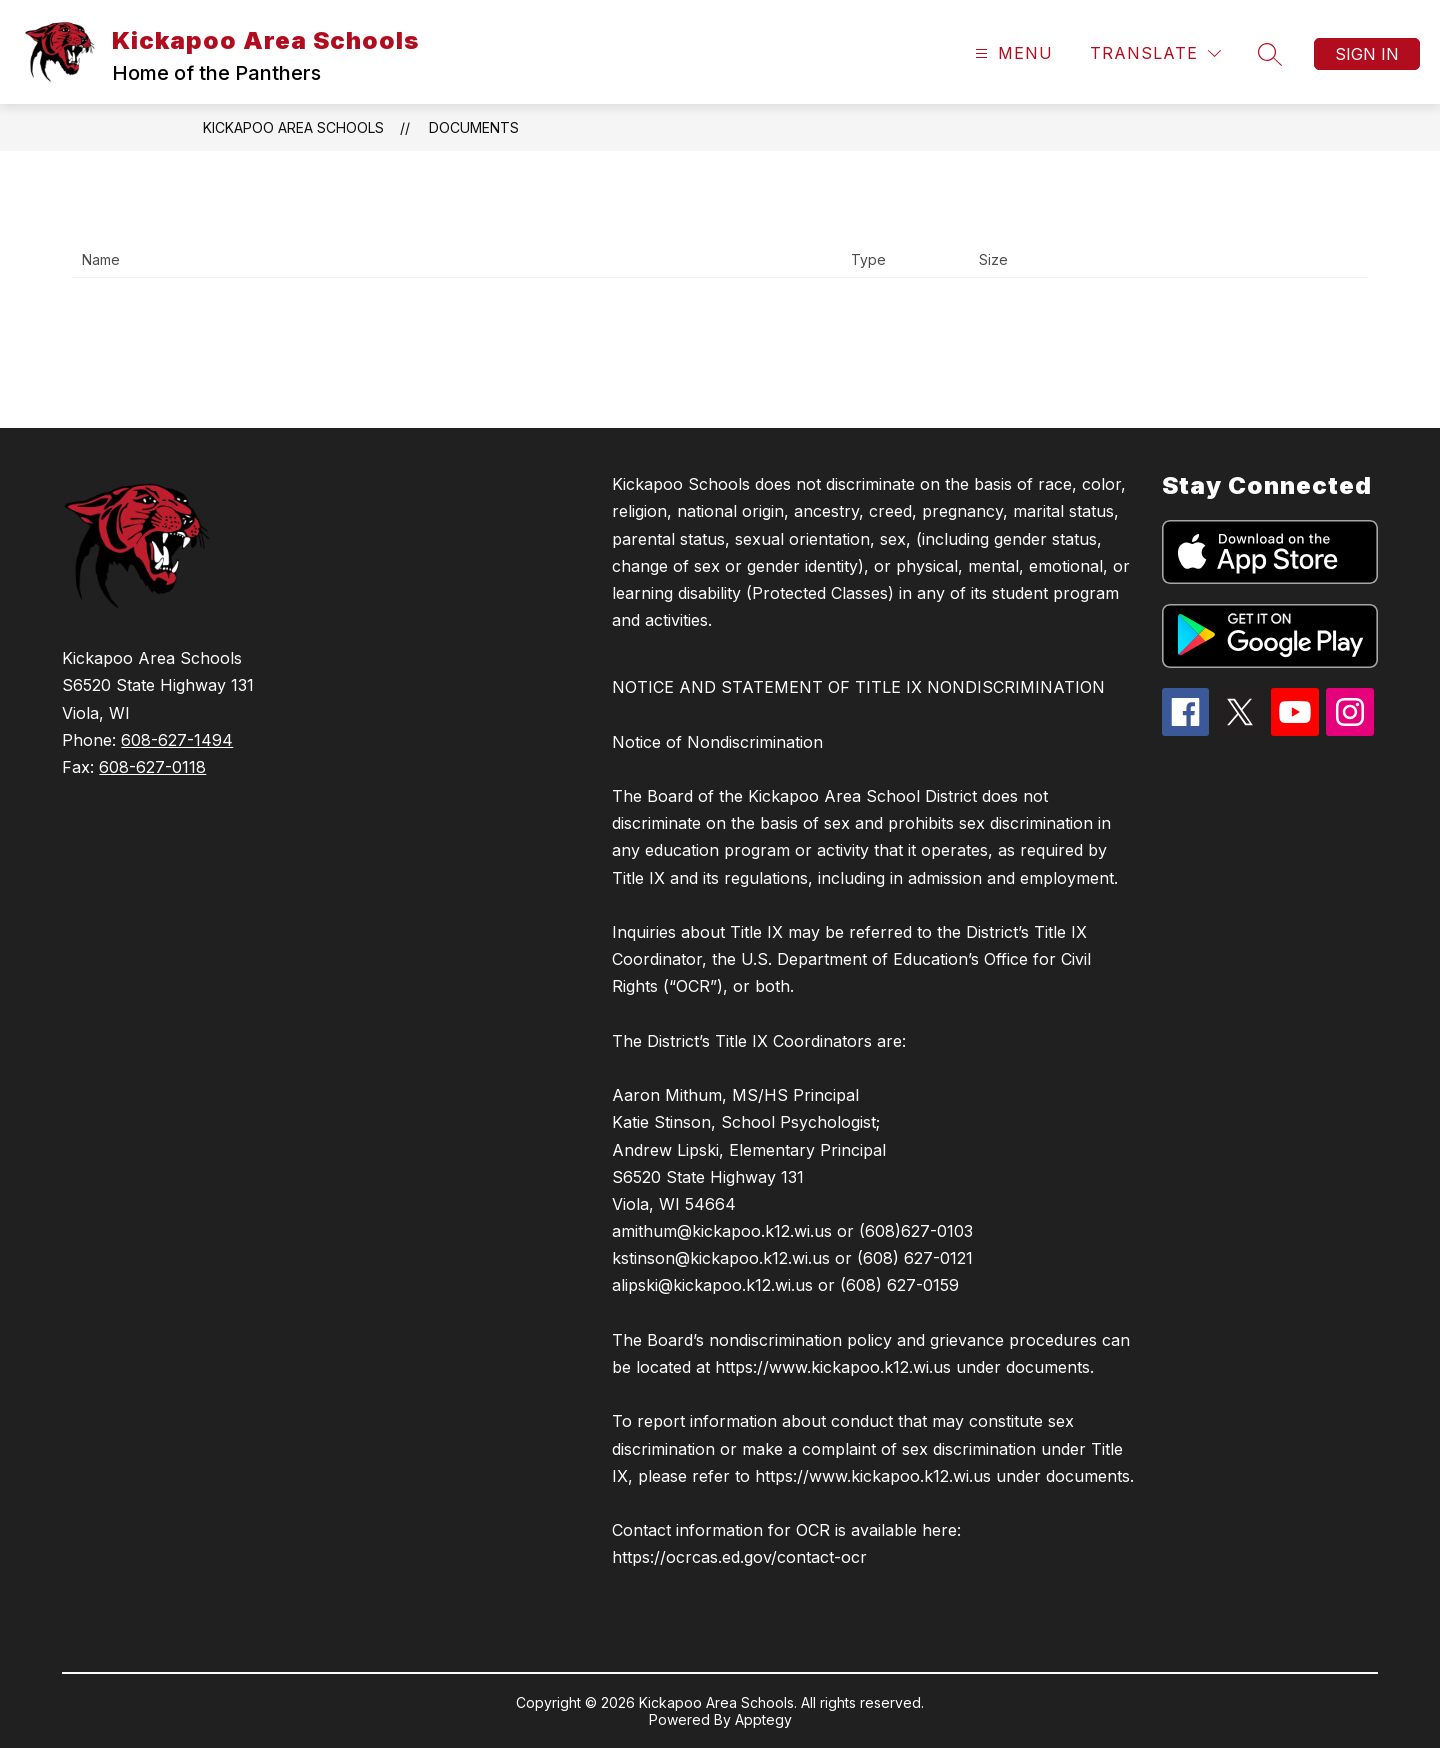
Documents (474, 127)
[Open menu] (1011, 53)
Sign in (1367, 54)
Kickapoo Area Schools (293, 127)
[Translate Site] (1155, 53)
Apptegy (763, 1719)
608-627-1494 (177, 740)
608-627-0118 (152, 767)
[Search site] (1270, 54)
